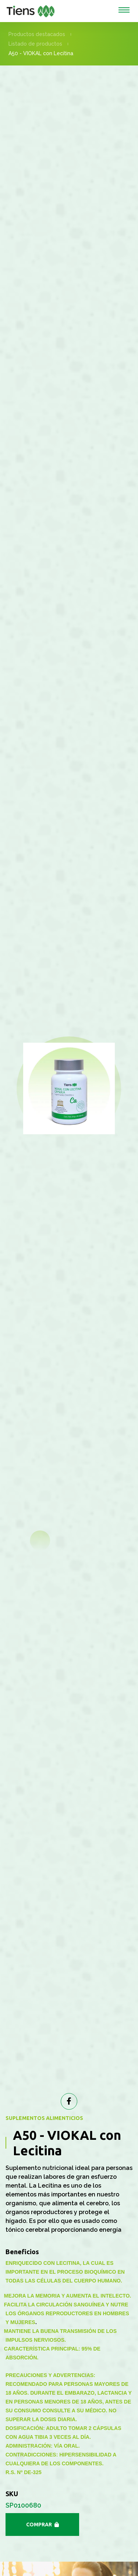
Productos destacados (36, 34)
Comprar (45, 2524)
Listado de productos (35, 44)
